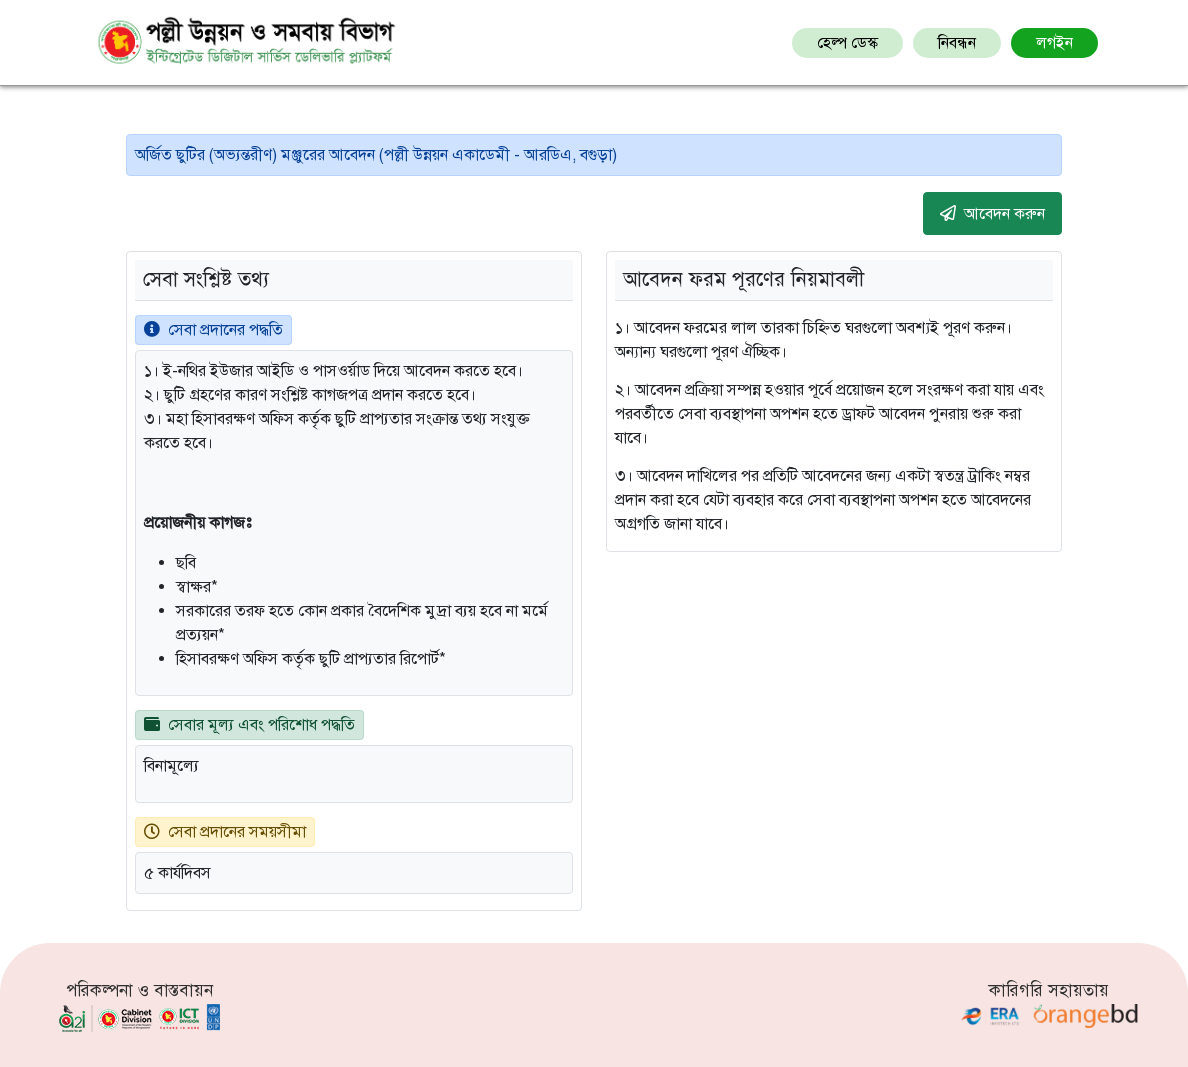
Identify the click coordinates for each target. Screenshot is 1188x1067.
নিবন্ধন (957, 43)
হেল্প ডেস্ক (847, 43)
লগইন (1054, 43)
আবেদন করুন (992, 213)
